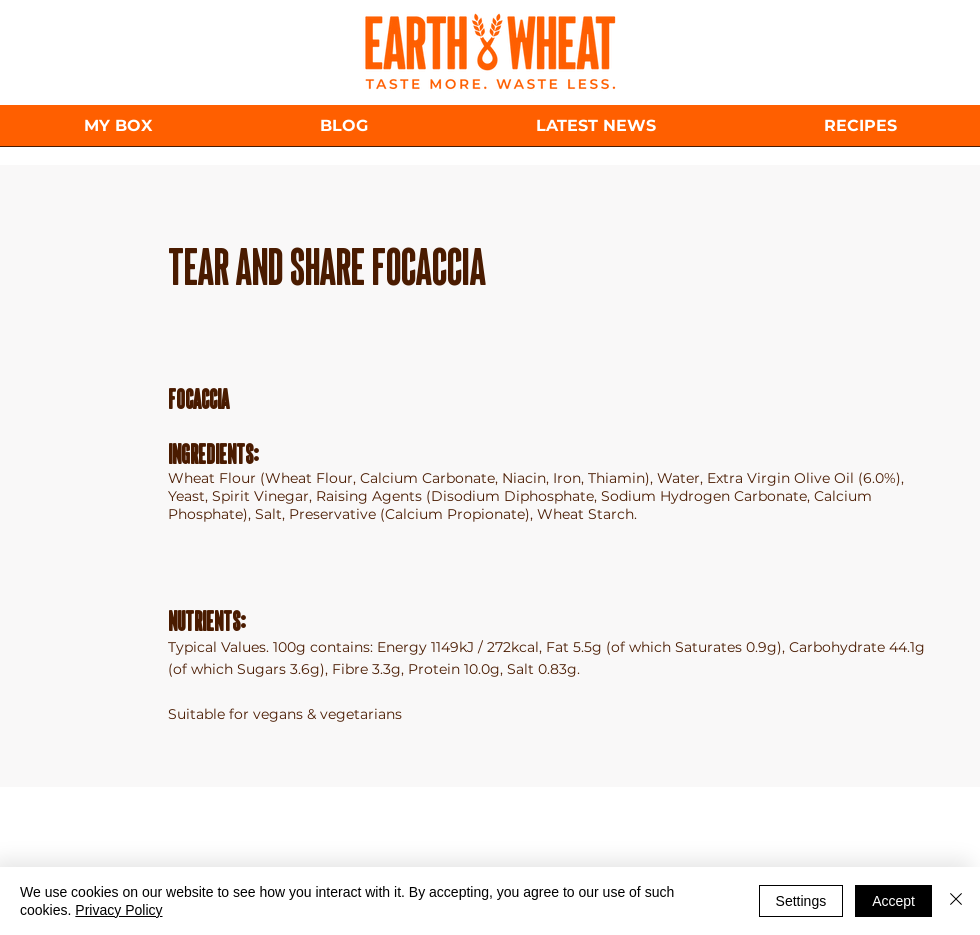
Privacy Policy (118, 910)
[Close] (956, 901)
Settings (801, 901)
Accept (893, 901)
